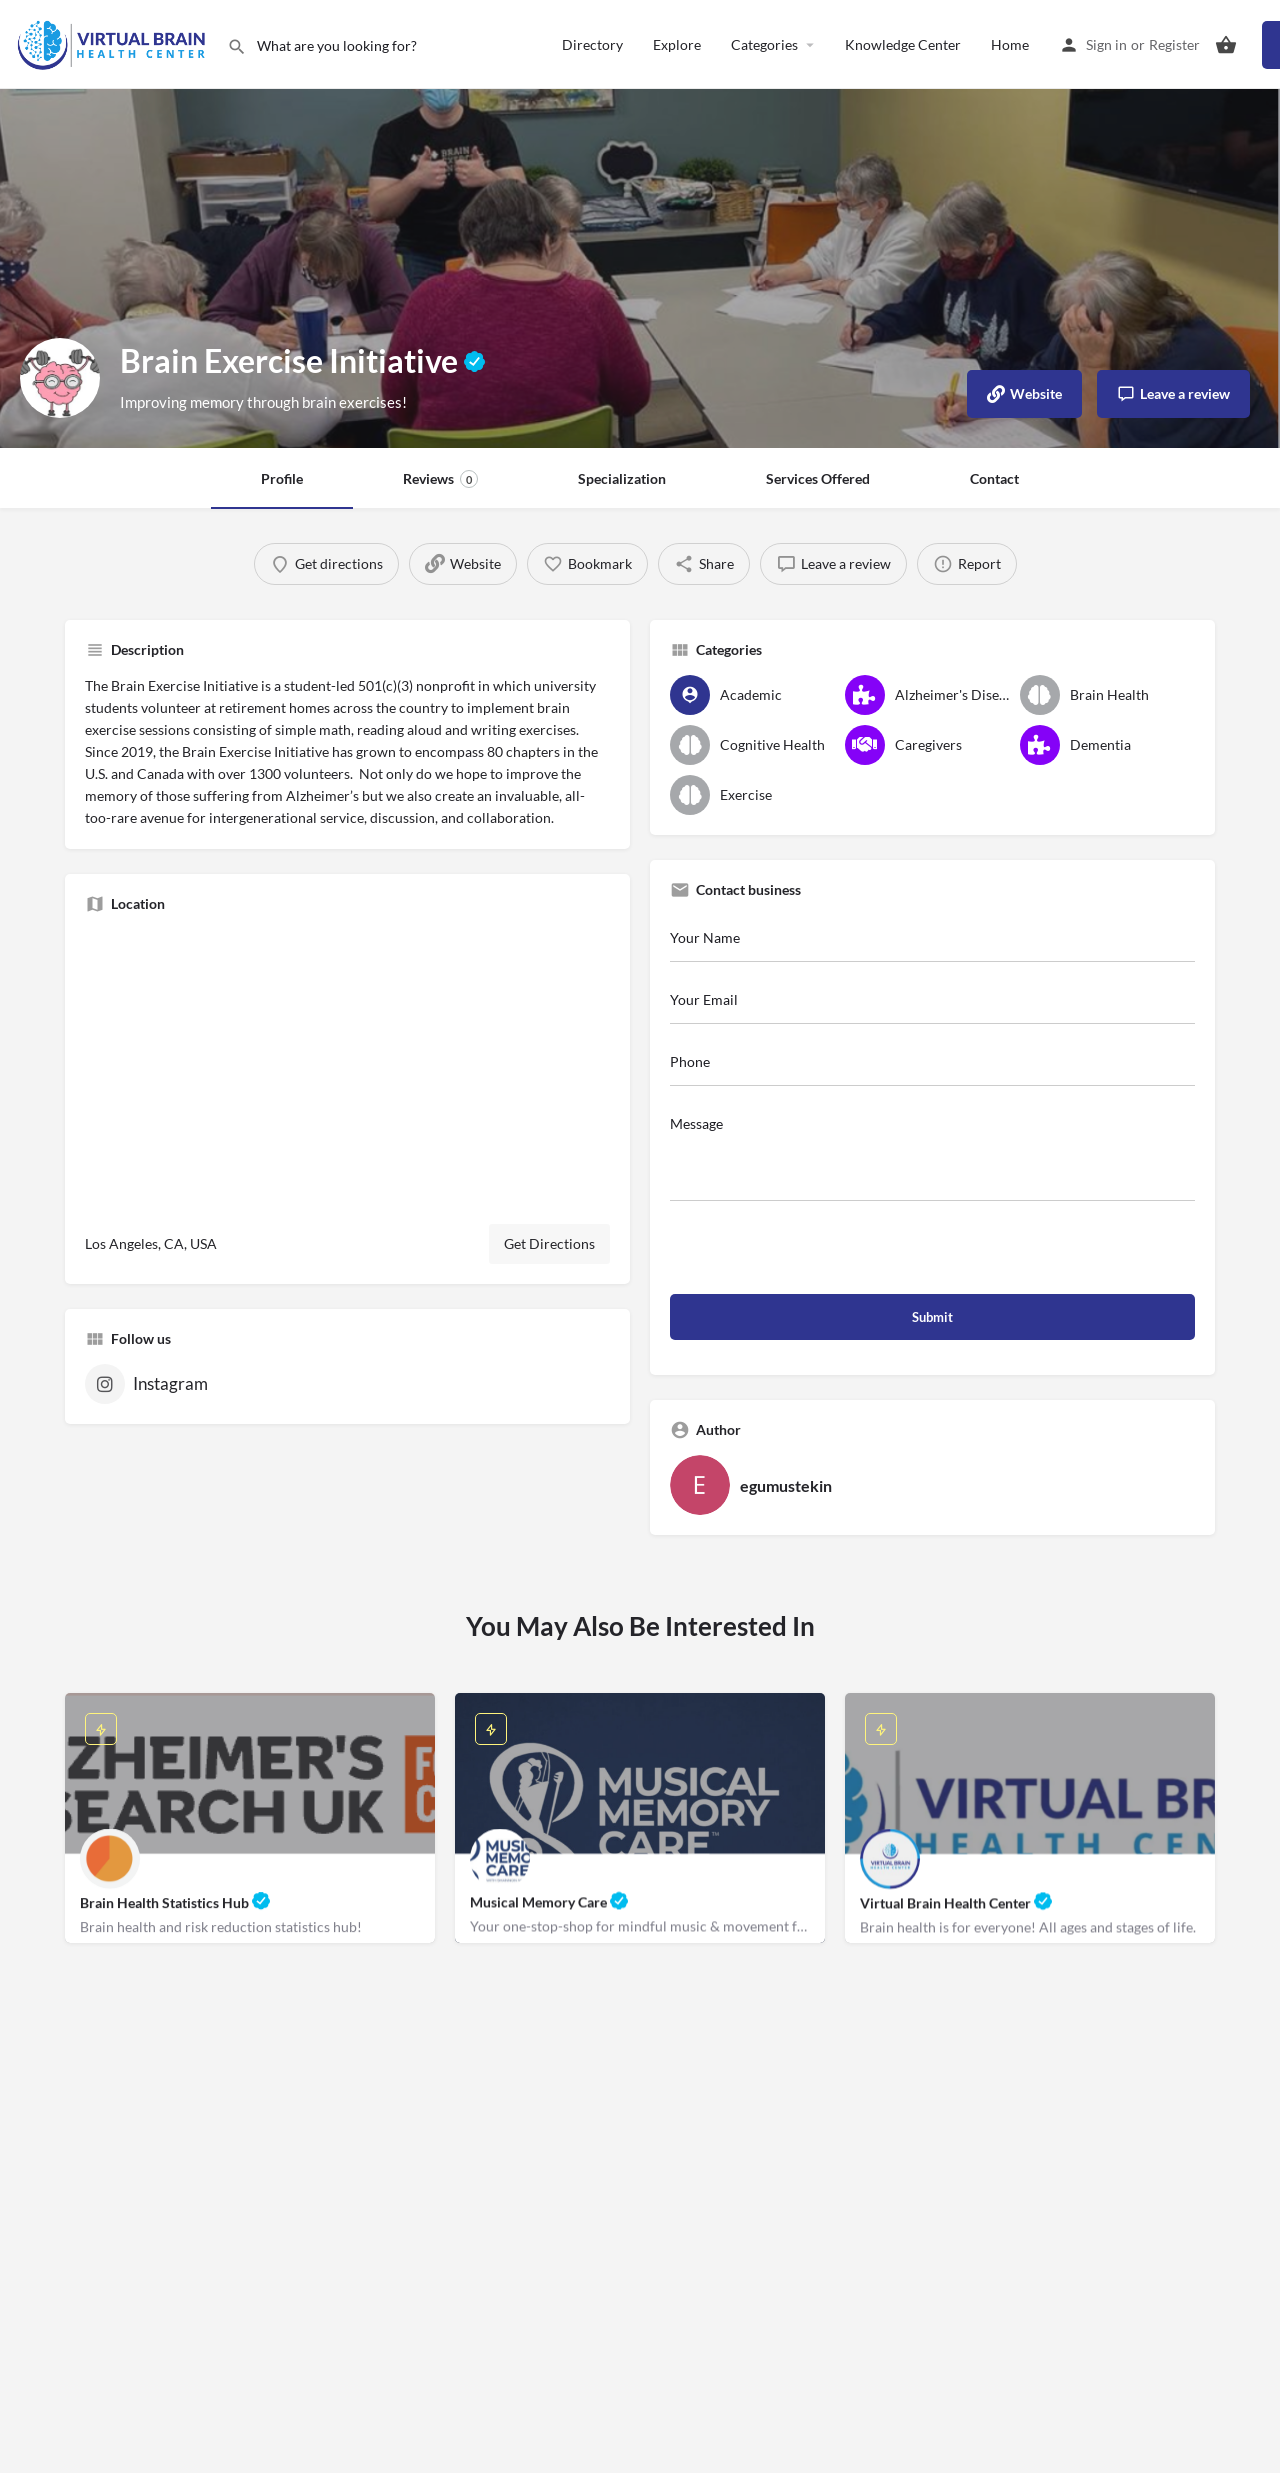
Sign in (1106, 44)
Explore (677, 44)
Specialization (622, 478)
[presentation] (822, 1255)
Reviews (440, 479)
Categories (764, 44)
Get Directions (549, 1243)
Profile (282, 478)
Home (1010, 44)
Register (1174, 44)
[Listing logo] (60, 378)
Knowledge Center (903, 44)
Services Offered (818, 478)
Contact (994, 478)
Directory (592, 44)
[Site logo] (113, 42)
